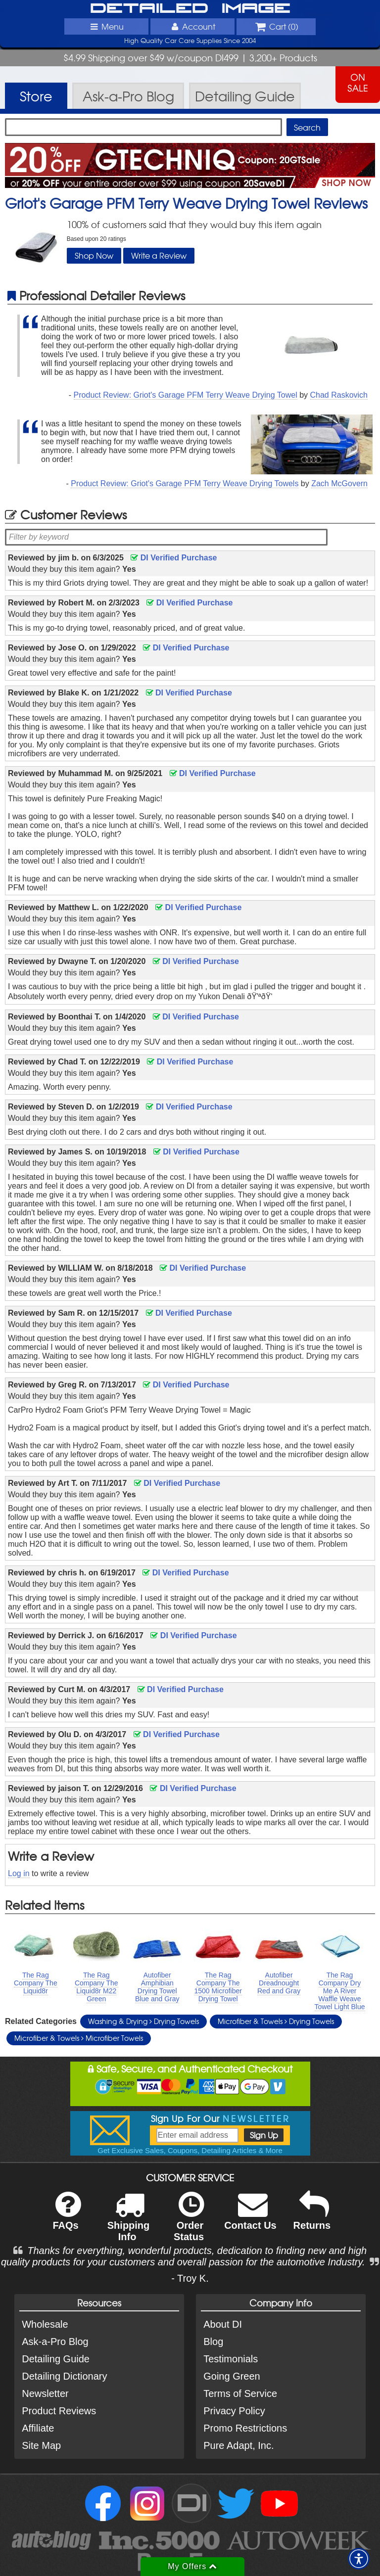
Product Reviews (59, 2410)
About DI (222, 2324)
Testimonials (230, 2358)
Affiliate (38, 2428)
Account (192, 26)
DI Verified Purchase (174, 557)
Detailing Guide (56, 2358)
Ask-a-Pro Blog (55, 2341)
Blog (213, 2341)
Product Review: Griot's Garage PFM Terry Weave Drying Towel (185, 395)
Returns (312, 2217)
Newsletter (45, 2393)
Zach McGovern (339, 483)
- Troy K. (190, 2278)
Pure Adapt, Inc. (238, 2445)
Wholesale (45, 2324)
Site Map (41, 2445)
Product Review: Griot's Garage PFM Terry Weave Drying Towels (184, 483)
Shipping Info (128, 2223)
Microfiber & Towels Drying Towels (276, 2021)
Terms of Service (240, 2393)
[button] (359, 2559)
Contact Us (250, 2217)
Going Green (231, 2376)
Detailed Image (190, 9)
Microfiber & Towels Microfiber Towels (78, 2038)
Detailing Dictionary (64, 2376)
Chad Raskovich (339, 395)
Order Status (189, 2223)
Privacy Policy (234, 2410)
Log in (19, 1873)
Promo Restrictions (245, 2428)
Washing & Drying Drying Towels (143, 2021)
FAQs (66, 2217)
